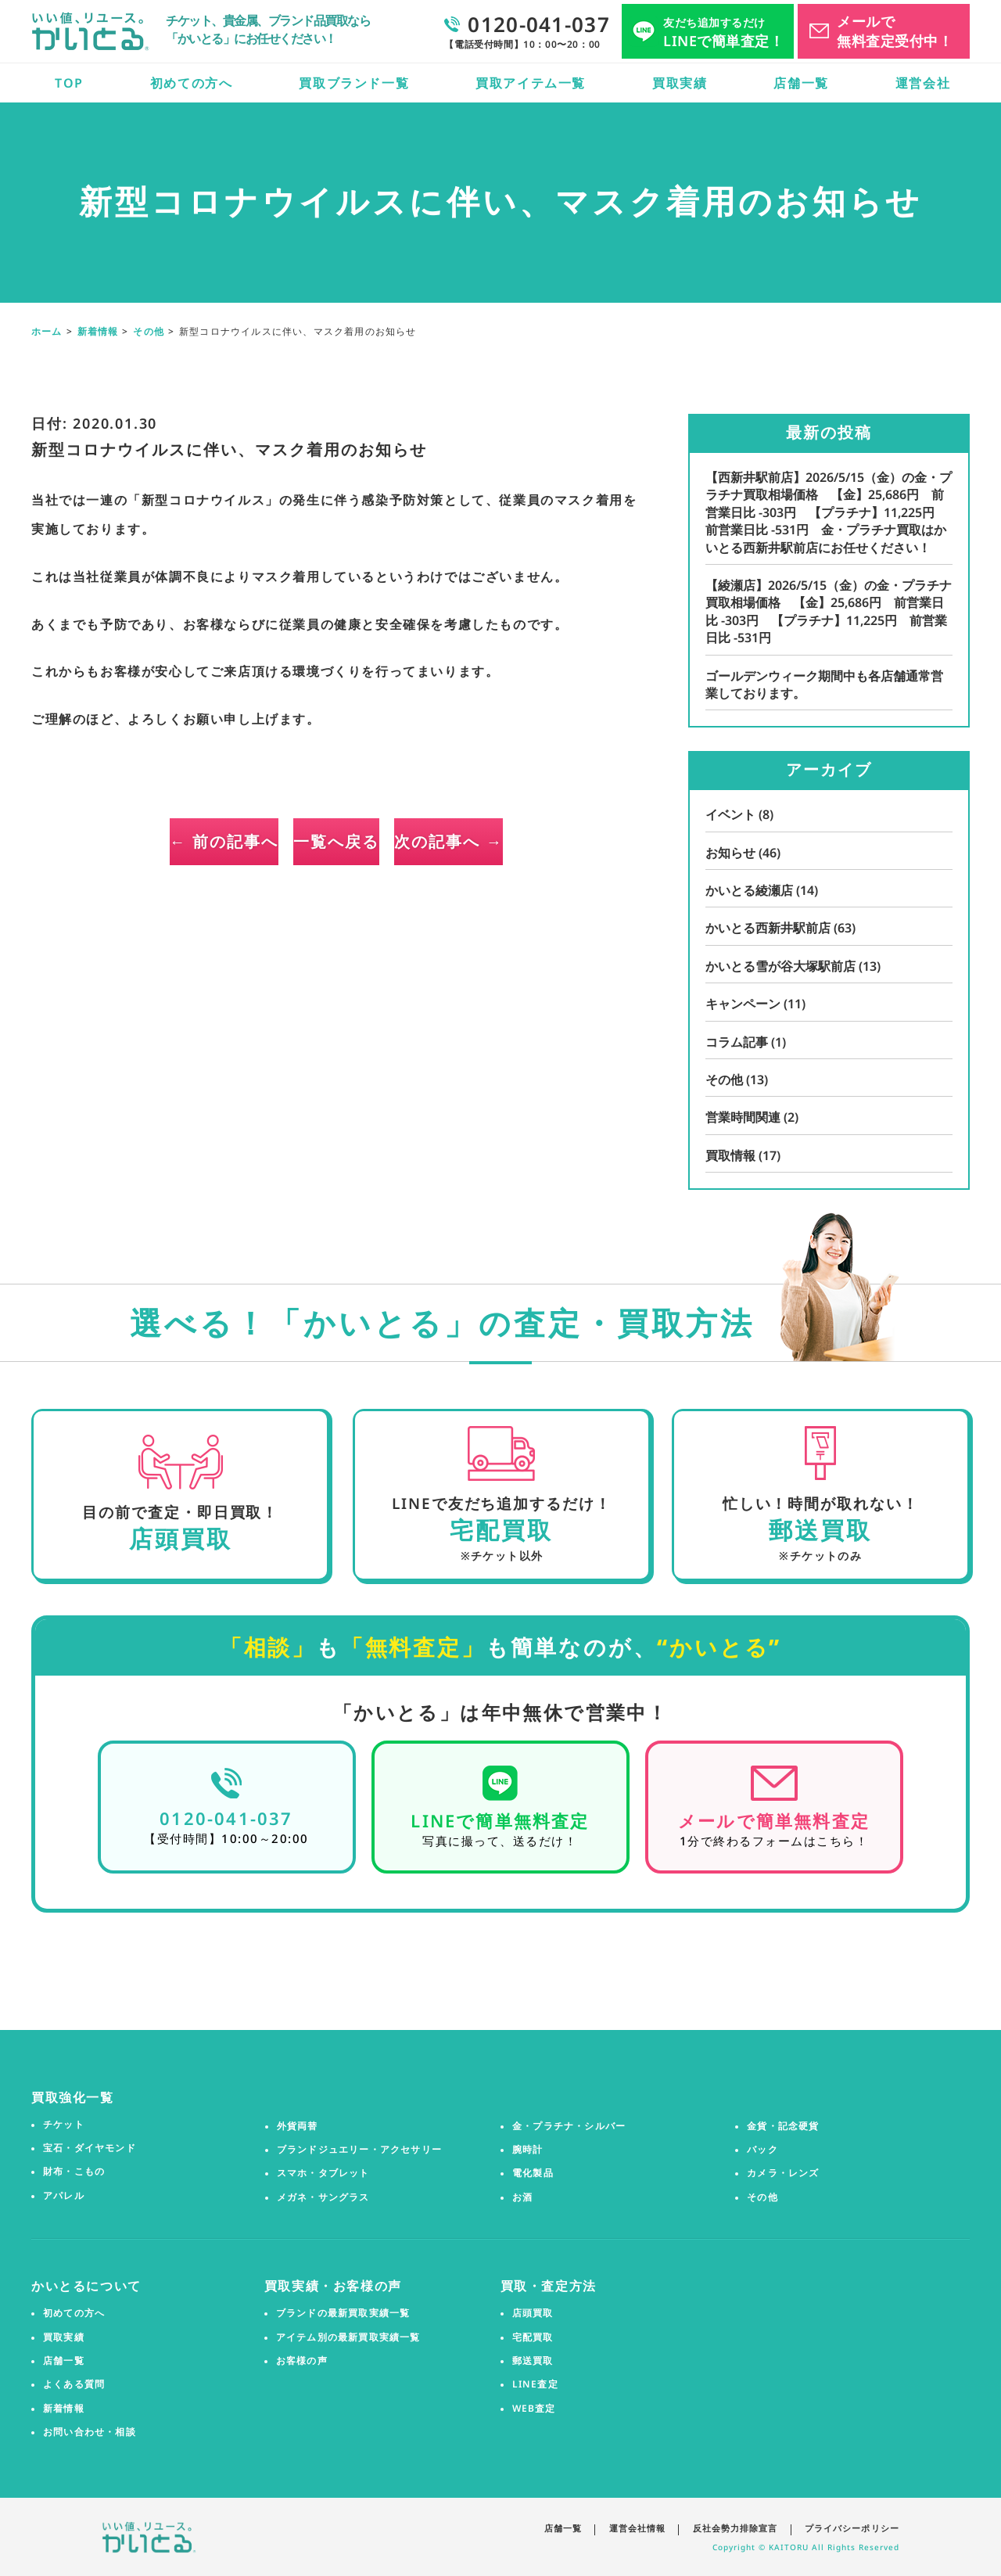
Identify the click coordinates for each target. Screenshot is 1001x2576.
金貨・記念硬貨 (783, 2125)
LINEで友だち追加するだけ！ (501, 1503)
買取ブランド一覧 (354, 83)
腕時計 (528, 2149)
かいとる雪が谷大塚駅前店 (793, 966)
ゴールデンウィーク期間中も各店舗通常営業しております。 (824, 684)
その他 (148, 331)
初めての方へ (191, 83)
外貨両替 (297, 2125)
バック (762, 2149)
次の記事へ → (532, 841)
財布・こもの (74, 2171)
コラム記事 (745, 1042)
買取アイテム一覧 (530, 83)
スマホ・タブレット (323, 2173)
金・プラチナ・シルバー (569, 2125)
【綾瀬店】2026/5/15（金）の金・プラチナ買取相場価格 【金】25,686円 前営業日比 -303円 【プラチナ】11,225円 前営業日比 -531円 (828, 611)
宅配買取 (533, 2336)
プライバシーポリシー (852, 2527)
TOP (69, 83)
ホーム (47, 331)
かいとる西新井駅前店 (780, 927)
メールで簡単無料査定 (774, 1819)
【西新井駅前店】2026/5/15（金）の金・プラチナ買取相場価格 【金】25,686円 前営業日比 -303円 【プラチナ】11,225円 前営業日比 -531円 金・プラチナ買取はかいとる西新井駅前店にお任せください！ (828, 512)
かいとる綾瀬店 (761, 890)
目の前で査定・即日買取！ (180, 1511)
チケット (63, 2124)
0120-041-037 (226, 1817)
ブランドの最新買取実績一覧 (343, 2313)
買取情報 (742, 1155)
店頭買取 (533, 2313)
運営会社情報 (636, 2527)
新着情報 (98, 331)
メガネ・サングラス (323, 2196)
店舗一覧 (800, 83)
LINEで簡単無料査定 (500, 1819)
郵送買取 (533, 2361)
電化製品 (533, 2173)
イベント (739, 814)
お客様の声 (302, 2361)
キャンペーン (755, 1003)
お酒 (522, 2196)
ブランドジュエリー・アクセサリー (359, 2149)
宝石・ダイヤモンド (89, 2148)
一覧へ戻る (336, 841)
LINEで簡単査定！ (723, 32)
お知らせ (742, 852)
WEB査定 (534, 2408)
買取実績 (679, 83)
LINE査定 (535, 2384)
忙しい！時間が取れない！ (819, 1503)
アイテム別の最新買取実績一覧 (348, 2336)
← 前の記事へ (141, 841)
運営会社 (922, 83)
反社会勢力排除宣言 (734, 2527)
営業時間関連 (751, 1117)
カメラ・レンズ (783, 2173)
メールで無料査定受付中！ (895, 31)
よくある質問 (74, 2384)
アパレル (63, 2195)
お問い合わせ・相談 (89, 2432)
